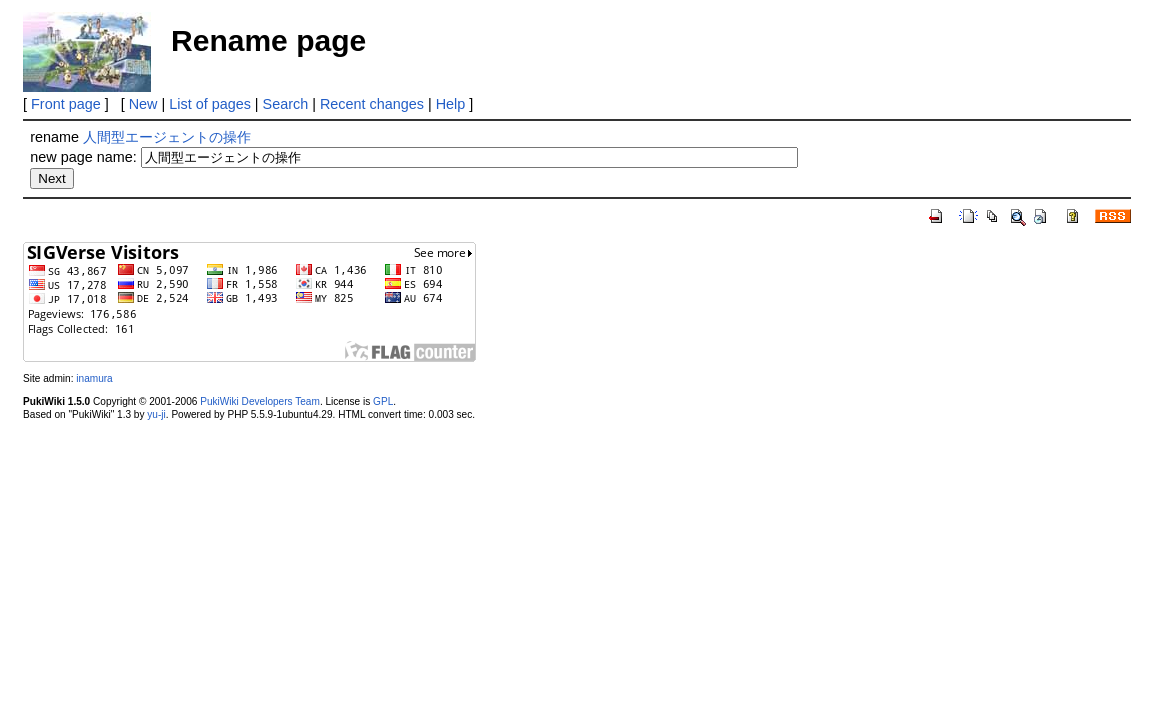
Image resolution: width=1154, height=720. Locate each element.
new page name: (83, 157)
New (143, 104)
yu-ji (156, 414)
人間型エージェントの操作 (167, 137)
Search (286, 104)
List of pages (210, 104)
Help (451, 104)
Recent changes (372, 104)
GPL (383, 401)
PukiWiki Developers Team (260, 401)
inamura (94, 378)
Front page (66, 104)
